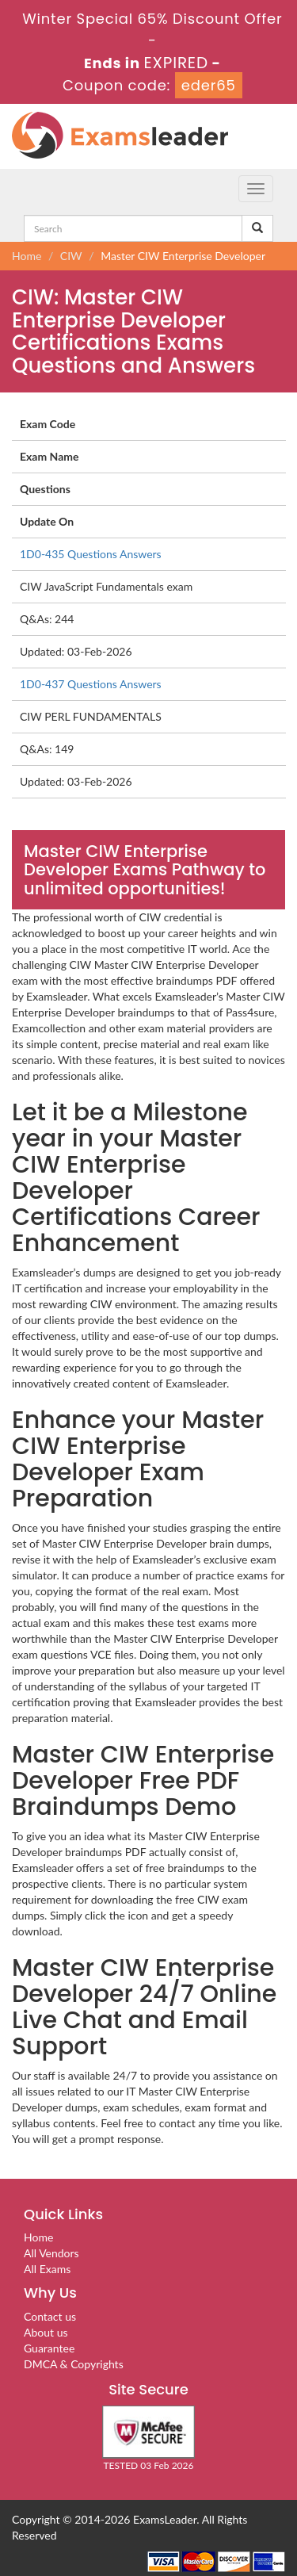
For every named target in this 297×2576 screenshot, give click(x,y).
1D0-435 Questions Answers (91, 554)
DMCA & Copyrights (74, 2364)
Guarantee (49, 2348)
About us (46, 2332)
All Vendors (51, 2253)
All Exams (47, 2269)
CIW (71, 255)
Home (26, 255)
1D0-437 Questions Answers (91, 684)
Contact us (50, 2316)
